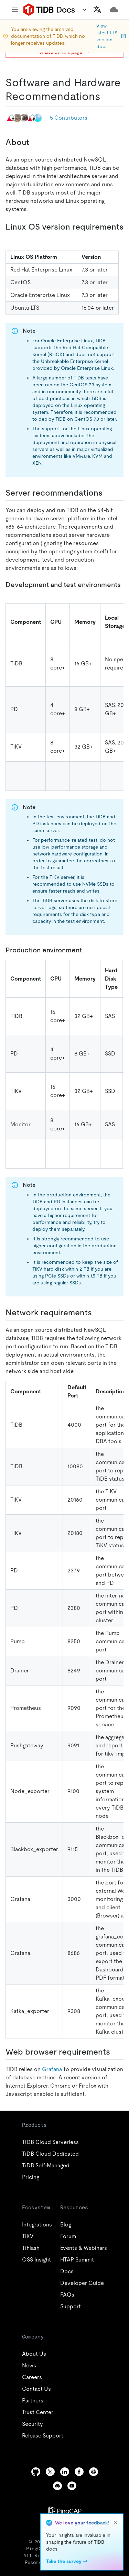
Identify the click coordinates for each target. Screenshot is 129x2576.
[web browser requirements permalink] (115, 2052)
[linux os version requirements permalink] (11, 237)
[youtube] (72, 2486)
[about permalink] (35, 142)
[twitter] (50, 2472)
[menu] (15, 9)
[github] (36, 2472)
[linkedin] (64, 2472)
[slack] (93, 2472)
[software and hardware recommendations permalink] (106, 96)
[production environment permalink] (87, 950)
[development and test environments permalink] (11, 593)
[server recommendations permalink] (108, 493)
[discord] (57, 2486)
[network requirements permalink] (97, 1312)
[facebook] (79, 2472)
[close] (115, 2523)
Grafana (52, 2069)
